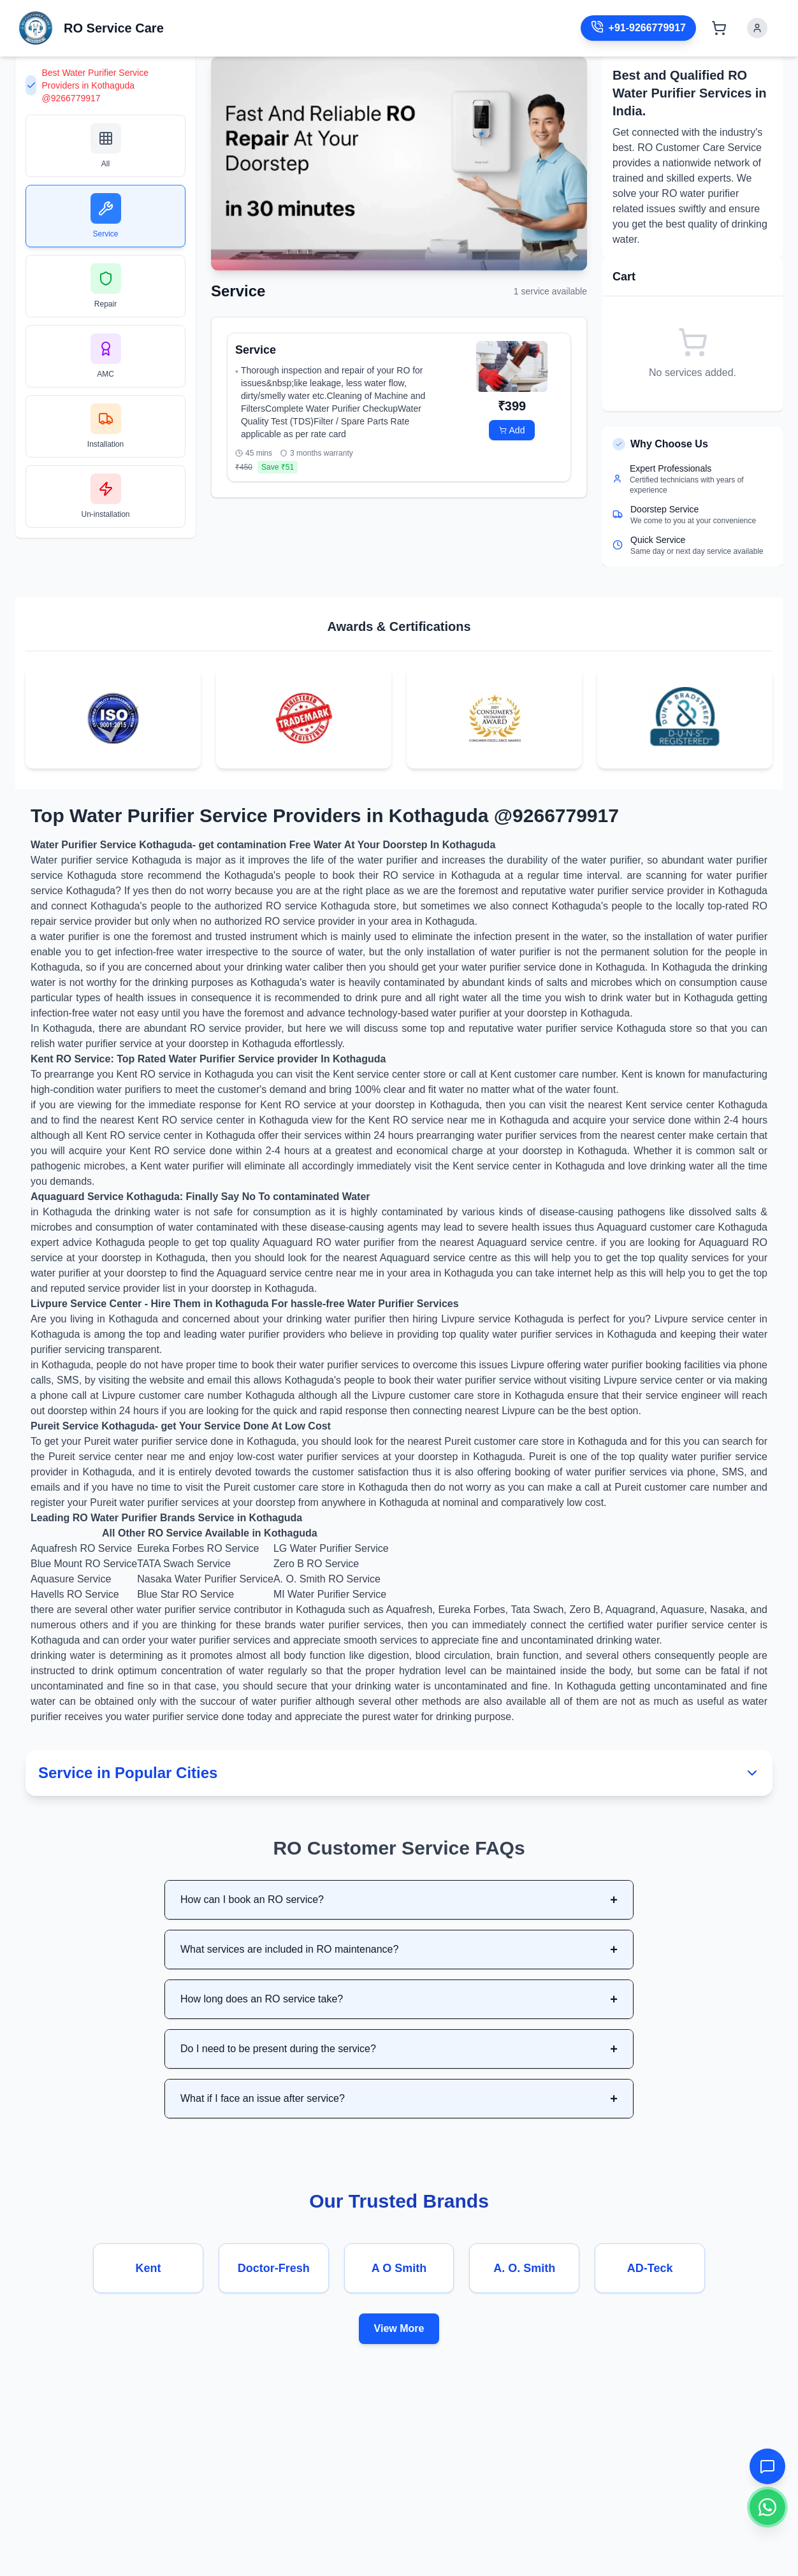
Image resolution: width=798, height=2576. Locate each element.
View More (399, 2328)
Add (512, 430)
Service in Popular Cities (399, 1772)
